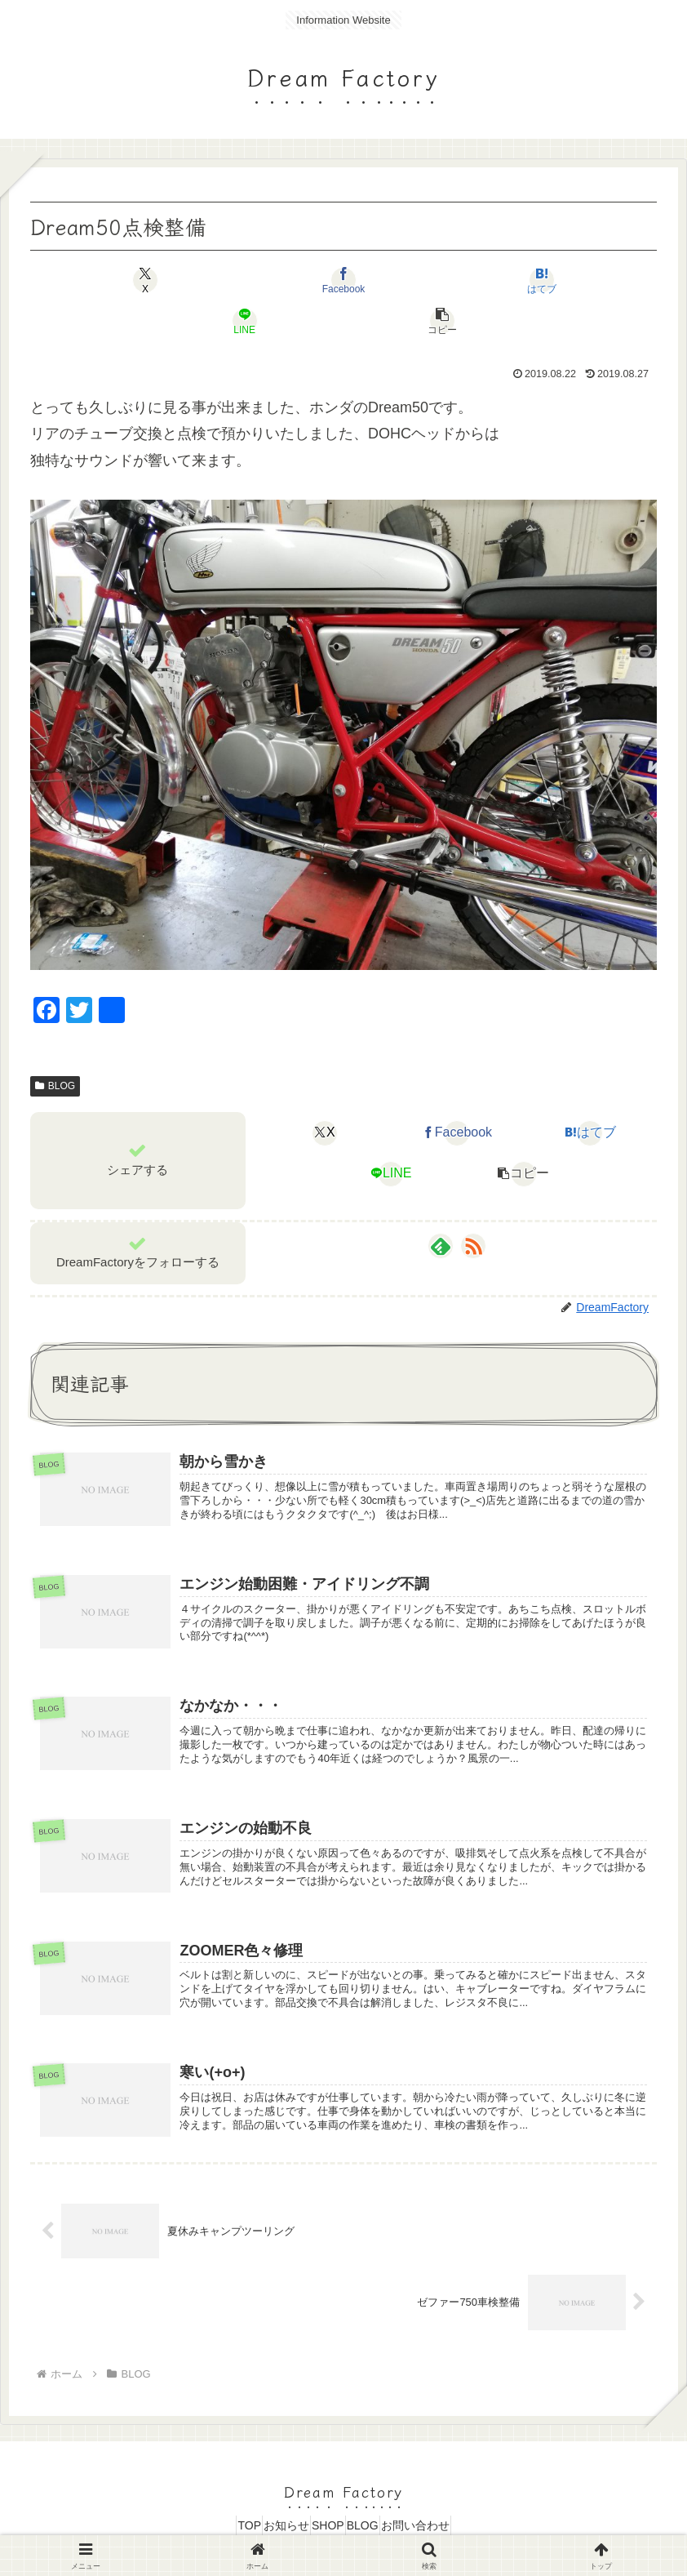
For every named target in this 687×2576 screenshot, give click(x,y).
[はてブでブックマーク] (344, 280)
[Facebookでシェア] (238, 280)
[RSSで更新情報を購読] (473, 1205)
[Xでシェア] (133, 280)
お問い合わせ (444, 2525)
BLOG (55, 1045)
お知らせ (272, 2525)
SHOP (328, 2525)
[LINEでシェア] (449, 280)
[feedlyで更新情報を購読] (441, 1205)
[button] (554, 280)
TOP (220, 2525)
